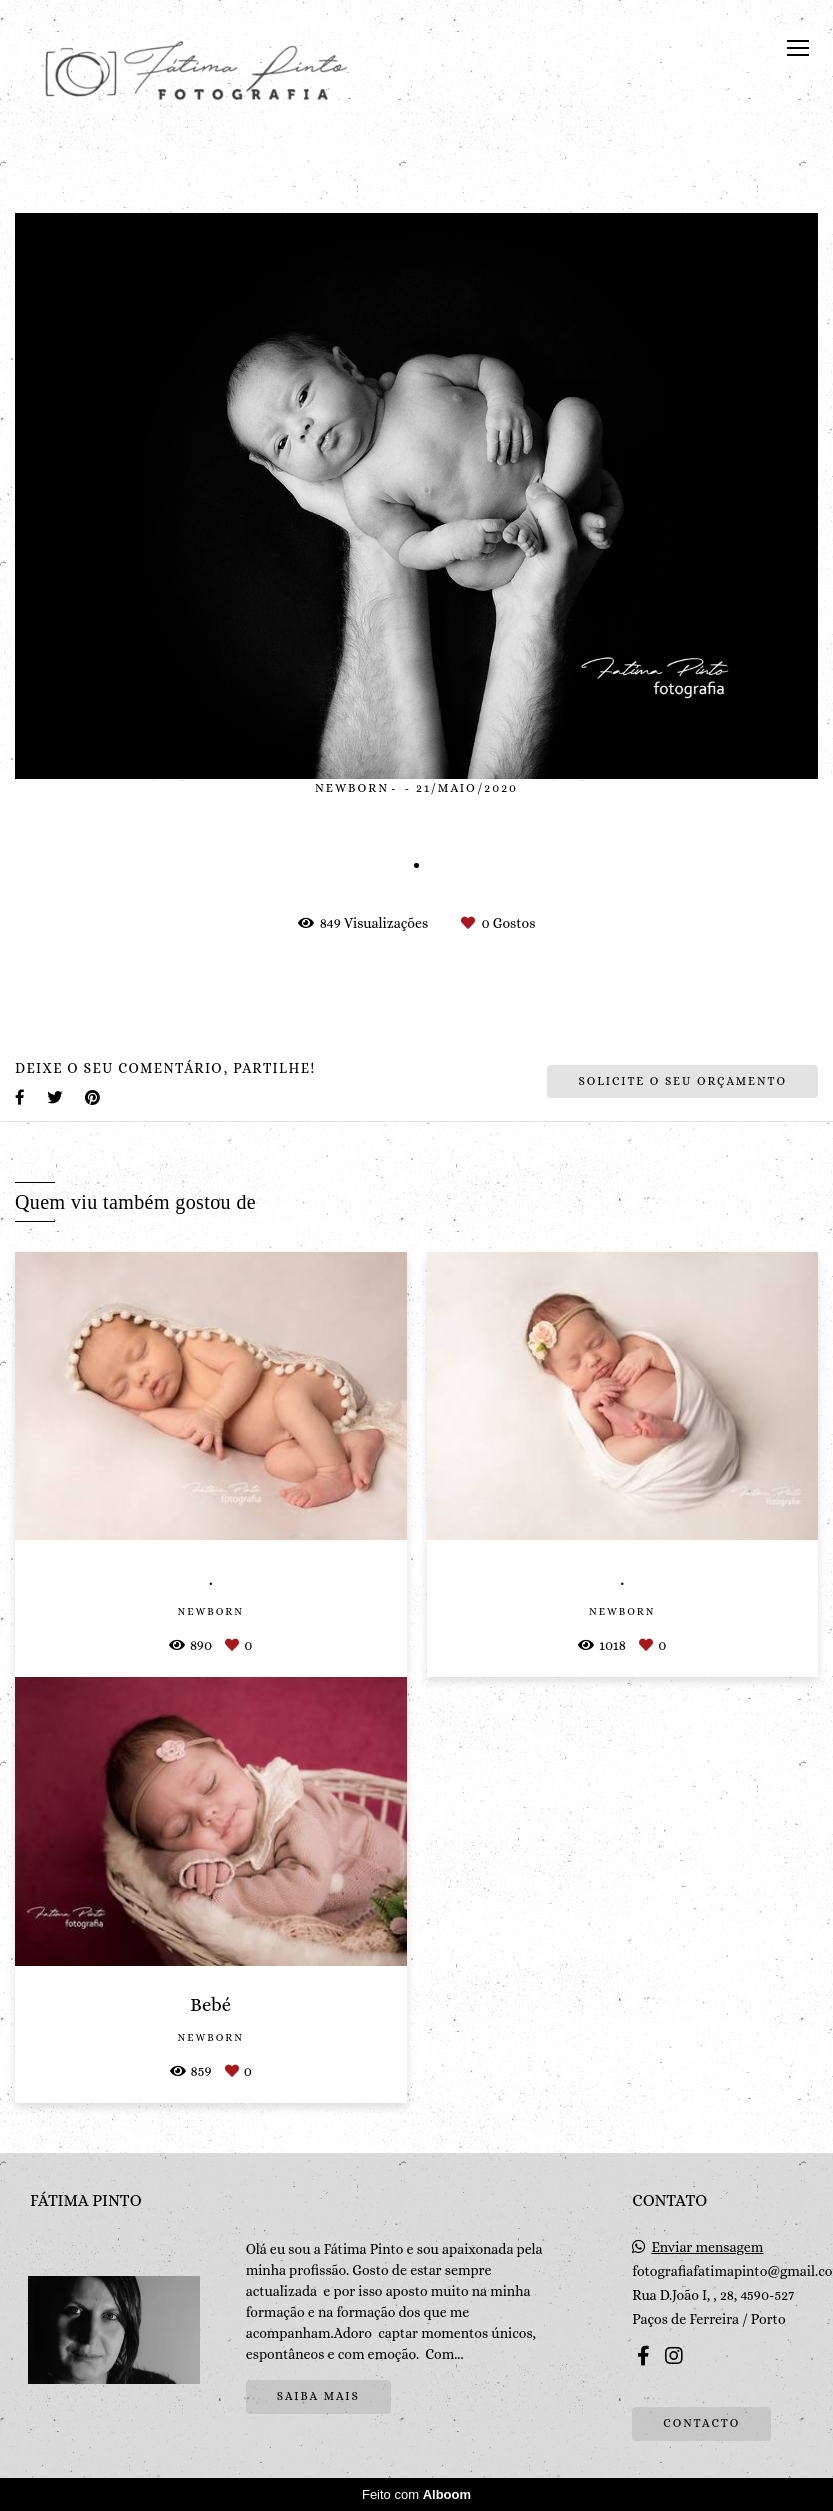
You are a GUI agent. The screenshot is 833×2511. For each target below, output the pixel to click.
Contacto (701, 2423)
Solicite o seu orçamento (682, 1081)
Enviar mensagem (707, 2247)
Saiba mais (318, 2396)
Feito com (416, 2494)
